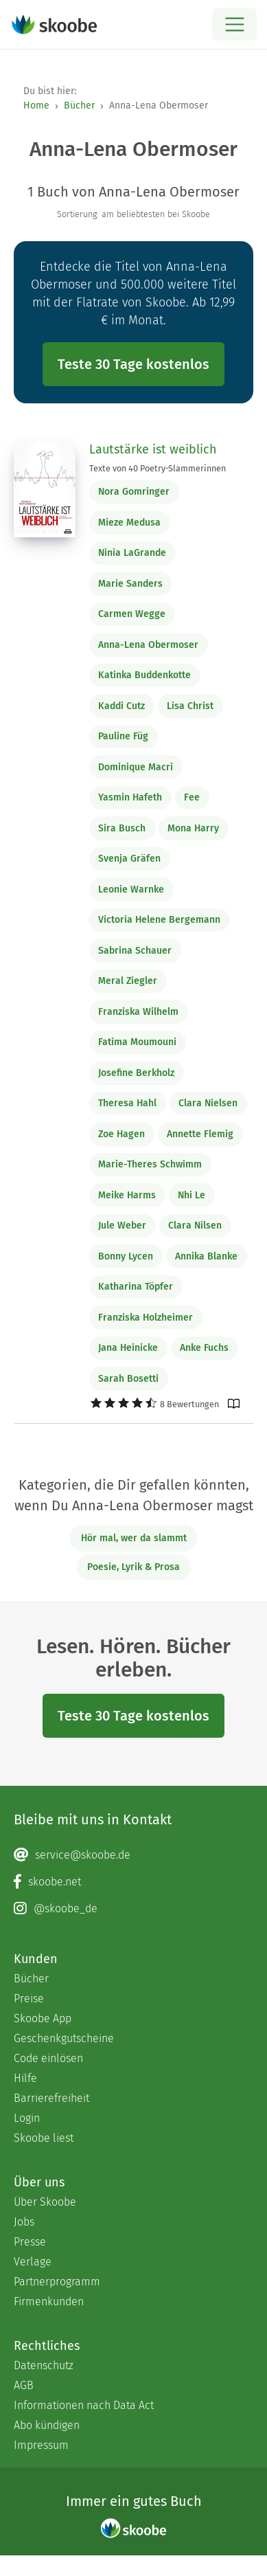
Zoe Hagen (121, 1134)
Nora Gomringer (134, 491)
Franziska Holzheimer (145, 1317)
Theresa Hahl (127, 1103)
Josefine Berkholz (136, 1073)
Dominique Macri (135, 767)
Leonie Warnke (131, 889)
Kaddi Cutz (121, 706)
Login (27, 2118)
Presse (30, 2241)
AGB (24, 2385)
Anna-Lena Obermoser (148, 645)
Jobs (24, 2221)
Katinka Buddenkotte (144, 675)
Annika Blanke (206, 1256)
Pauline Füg (123, 736)
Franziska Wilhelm (138, 1012)
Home (36, 105)
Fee (192, 797)
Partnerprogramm (57, 2281)
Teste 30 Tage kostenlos (133, 364)
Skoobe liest (43, 2137)
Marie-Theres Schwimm (150, 1164)
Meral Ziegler (127, 981)
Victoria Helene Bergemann (159, 920)
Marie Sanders (130, 584)
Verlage (32, 2261)
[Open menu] (234, 24)
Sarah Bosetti (128, 1379)
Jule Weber (122, 1225)
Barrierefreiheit (51, 2098)
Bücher (79, 105)
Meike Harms (127, 1195)
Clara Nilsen (195, 1225)
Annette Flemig (200, 1134)
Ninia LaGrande (132, 553)
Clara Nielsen (207, 1103)
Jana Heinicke (128, 1348)
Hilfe (25, 2078)
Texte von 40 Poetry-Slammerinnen (157, 468)
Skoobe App (42, 2018)
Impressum (41, 2445)
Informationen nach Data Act (84, 2405)
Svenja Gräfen (129, 858)
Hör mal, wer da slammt (134, 1538)
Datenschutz (43, 2365)
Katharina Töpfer (135, 1286)
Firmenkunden (49, 2301)
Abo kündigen (47, 2425)
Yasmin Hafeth (130, 797)
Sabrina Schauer (135, 950)
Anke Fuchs (204, 1348)
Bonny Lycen (125, 1256)
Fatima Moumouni (137, 1042)
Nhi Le (191, 1195)
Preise (29, 1998)
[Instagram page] (133, 1909)
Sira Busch (122, 828)
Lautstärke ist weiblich (153, 449)
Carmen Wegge (131, 614)
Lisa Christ (190, 706)
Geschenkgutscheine (64, 2038)
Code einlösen (48, 2058)
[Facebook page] (133, 1882)
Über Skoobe (45, 2201)
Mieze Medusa (129, 522)
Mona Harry (193, 828)
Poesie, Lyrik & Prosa (133, 1567)
